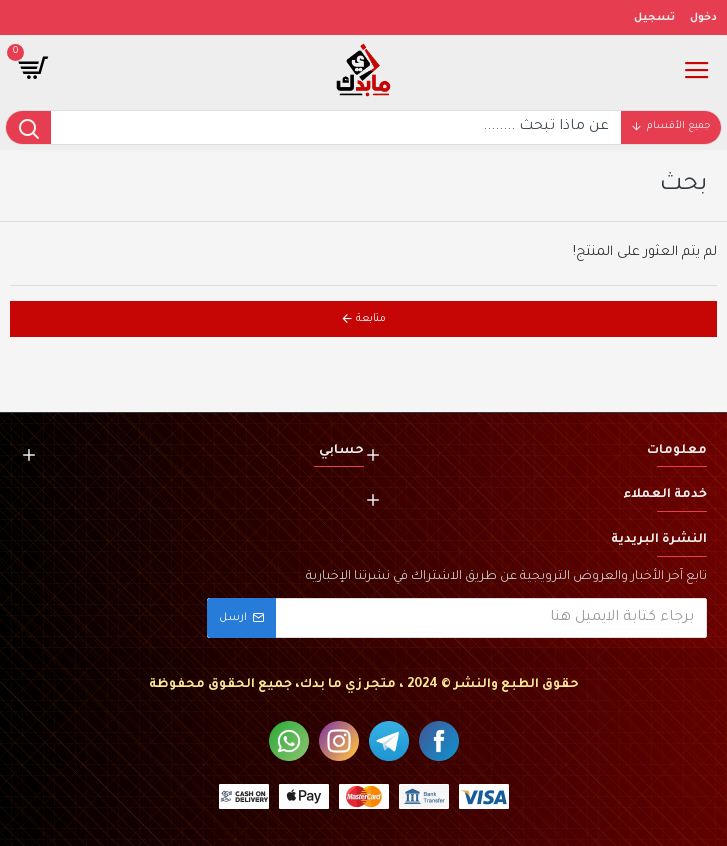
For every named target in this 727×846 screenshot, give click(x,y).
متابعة (371, 319)
